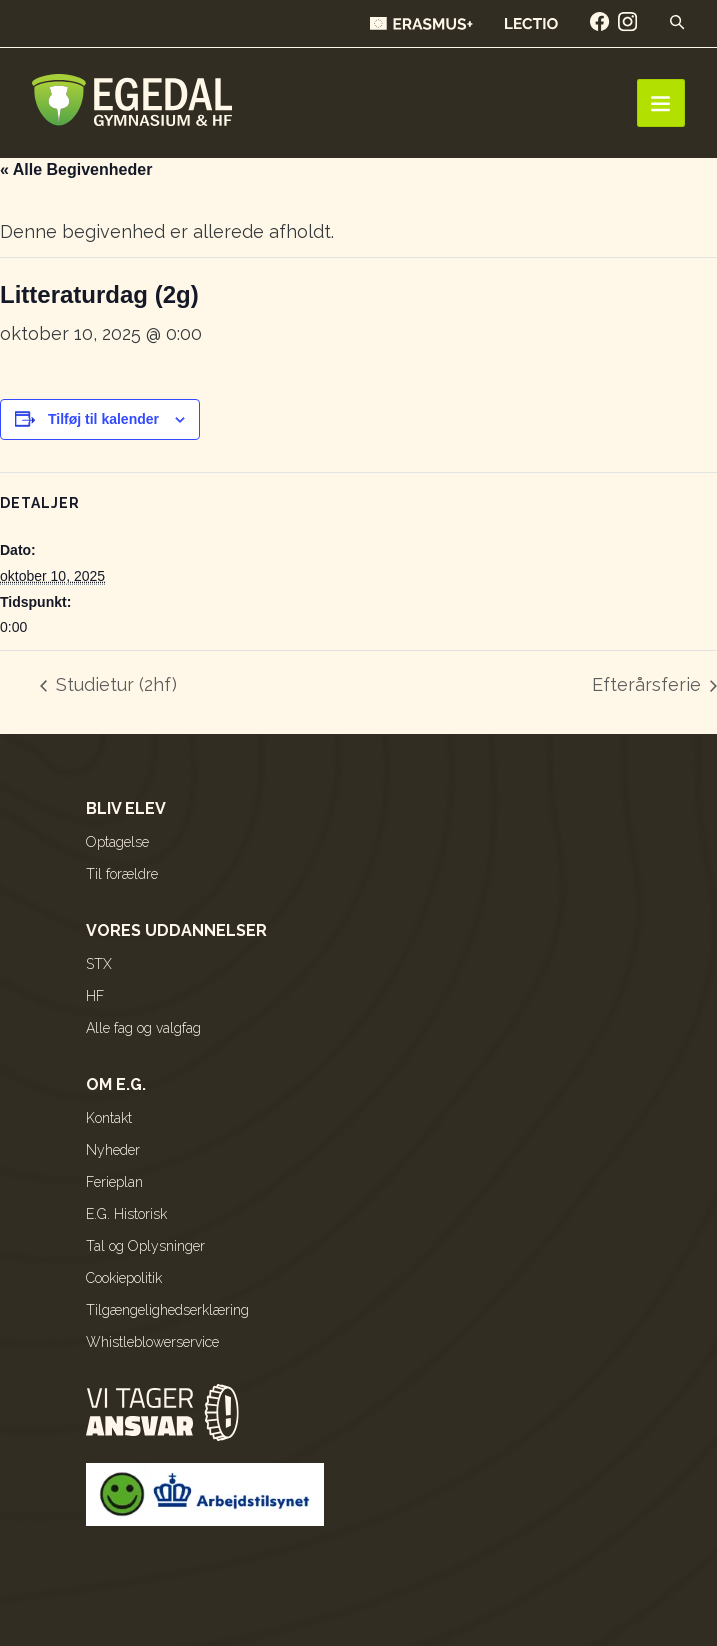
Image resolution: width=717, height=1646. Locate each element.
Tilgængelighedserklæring (167, 1310)
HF (95, 996)
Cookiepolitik (124, 1278)
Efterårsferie (649, 684)
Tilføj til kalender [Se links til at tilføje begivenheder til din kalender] (103, 419)
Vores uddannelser (176, 930)
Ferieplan (114, 1182)
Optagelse (117, 842)
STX (99, 964)
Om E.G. (116, 1084)
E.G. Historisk (126, 1214)
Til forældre (122, 874)
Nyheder (113, 1150)
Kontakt (109, 1118)
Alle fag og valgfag (143, 1028)
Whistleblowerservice (152, 1342)
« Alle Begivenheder (76, 169)
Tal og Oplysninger (145, 1246)
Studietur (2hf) (114, 684)
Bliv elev (126, 808)
